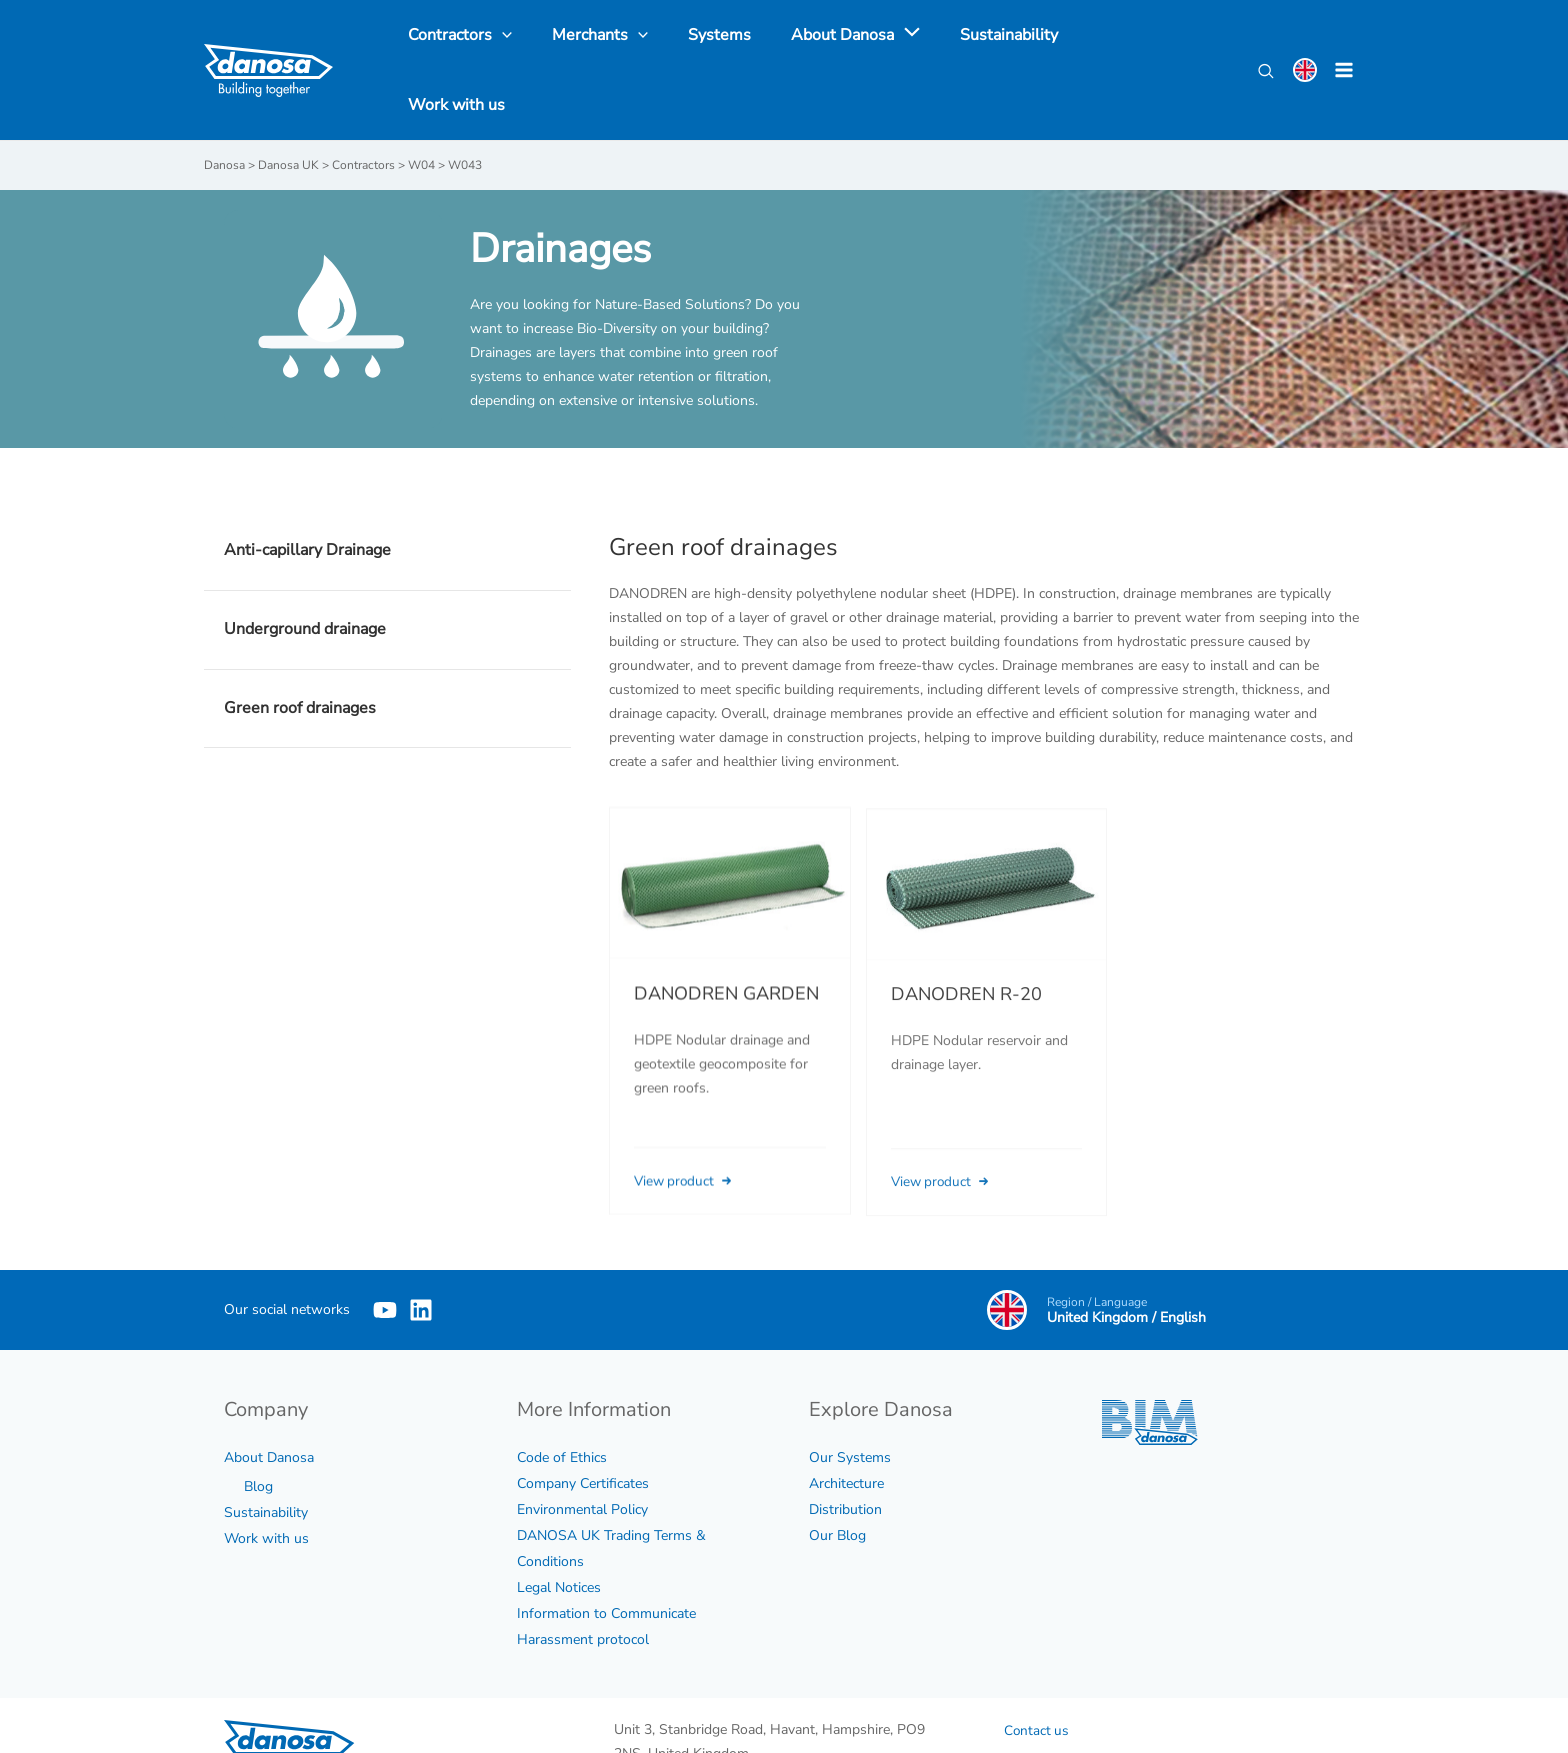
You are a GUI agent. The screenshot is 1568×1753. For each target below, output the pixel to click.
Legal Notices (559, 1529)
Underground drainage (305, 571)
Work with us (266, 1481)
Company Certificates (583, 1425)
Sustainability (266, 1455)
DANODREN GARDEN (726, 963)
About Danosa (269, 1399)
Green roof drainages (300, 650)
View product (688, 1149)
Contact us (1037, 1672)
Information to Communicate (606, 1555)
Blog (258, 1429)
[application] (886, 42)
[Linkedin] (451, 1252)
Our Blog (837, 1477)
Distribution (845, 1451)
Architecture (846, 1425)
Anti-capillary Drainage (307, 493)
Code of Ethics (562, 1399)
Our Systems (850, 1399)
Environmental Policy (582, 1451)
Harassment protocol (583, 1581)
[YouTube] (385, 1252)
